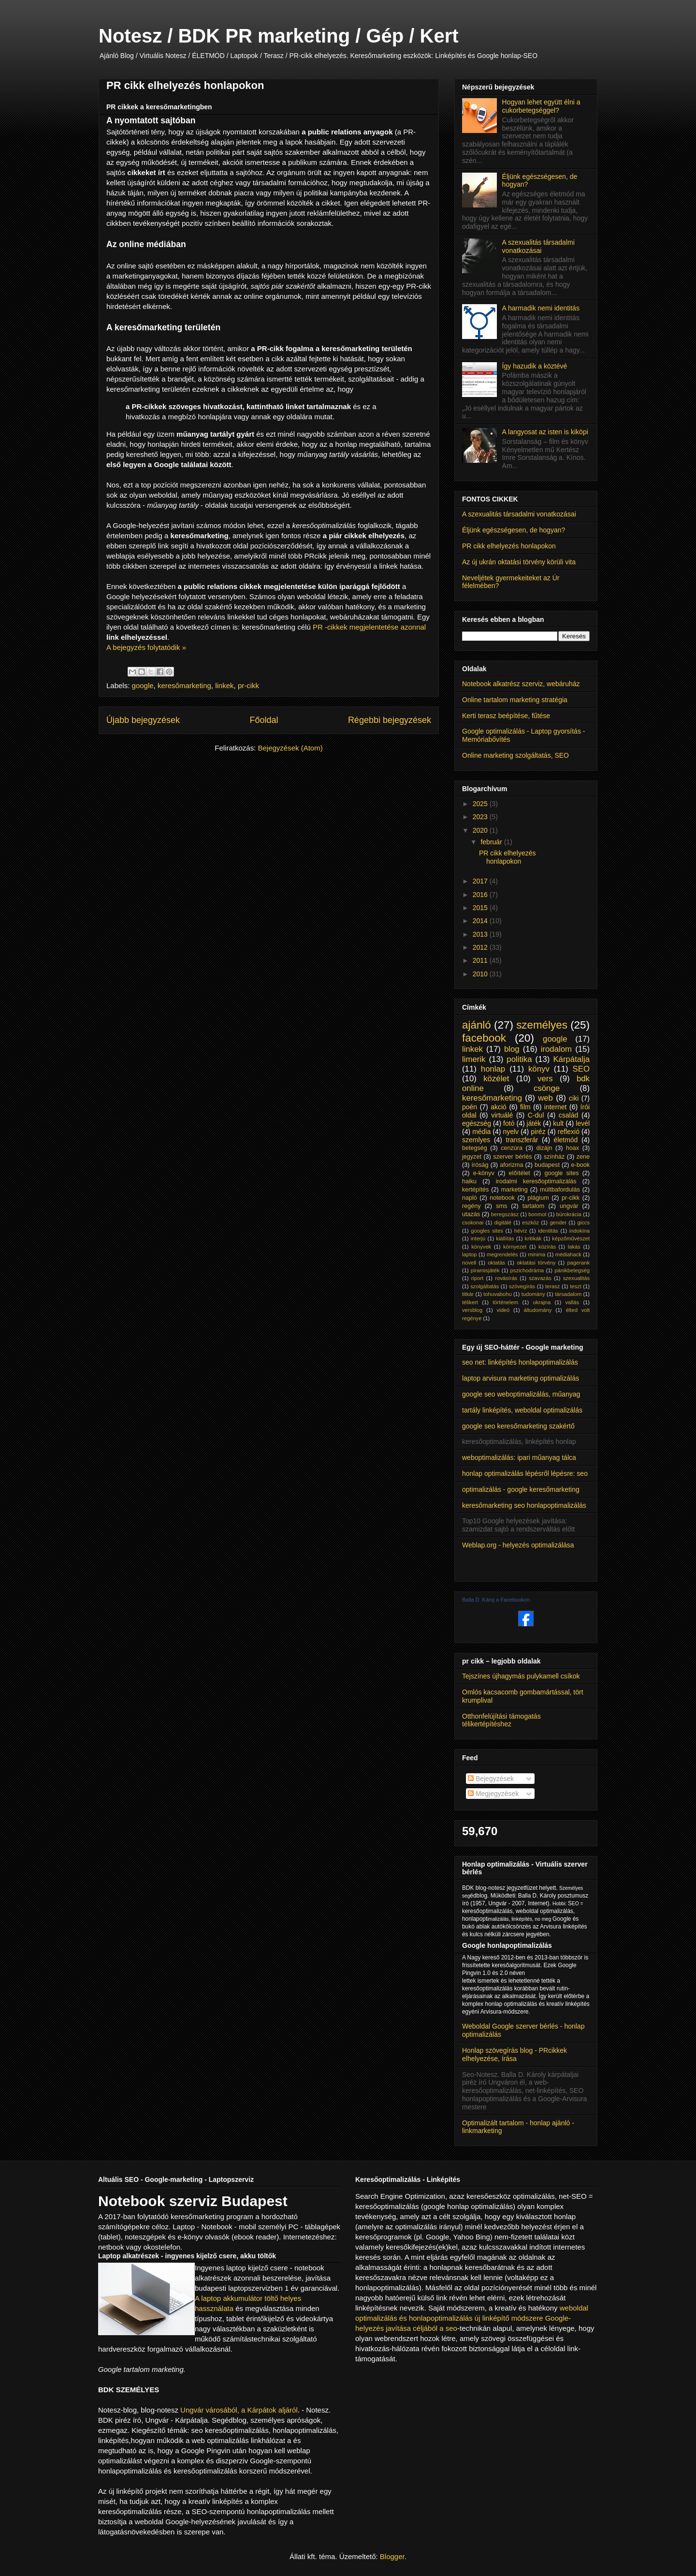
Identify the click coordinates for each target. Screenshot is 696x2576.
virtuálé (502, 1115)
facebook (484, 1038)
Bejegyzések (491, 1778)
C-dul (536, 1115)
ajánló (476, 1025)
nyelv (511, 1131)
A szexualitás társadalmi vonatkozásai (538, 246)
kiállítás (505, 1238)
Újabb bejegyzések (143, 720)
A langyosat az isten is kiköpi (545, 432)
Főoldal (263, 720)
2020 (481, 830)
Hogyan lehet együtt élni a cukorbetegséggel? (541, 106)
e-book (580, 1165)
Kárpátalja (571, 1059)
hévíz (520, 1231)
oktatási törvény (536, 1263)
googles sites (487, 1231)
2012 (481, 947)
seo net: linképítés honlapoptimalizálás (520, 1362)
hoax (572, 1148)
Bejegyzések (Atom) (290, 748)
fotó (508, 1123)
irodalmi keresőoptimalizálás (536, 1181)
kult (558, 1123)
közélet (496, 1078)
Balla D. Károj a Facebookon (496, 1600)
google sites (562, 1173)
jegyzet (471, 1156)
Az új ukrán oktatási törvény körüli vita (519, 562)
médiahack (568, 1254)
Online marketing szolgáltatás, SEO (515, 755)
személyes (541, 1025)
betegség (474, 1148)
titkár (468, 1294)
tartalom (533, 1206)
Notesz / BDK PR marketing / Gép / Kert (279, 35)
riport (477, 1278)
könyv (539, 1069)
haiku (469, 1181)
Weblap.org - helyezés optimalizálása (518, 1545)
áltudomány (538, 1310)
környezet (515, 1247)
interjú (478, 1238)
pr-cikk (248, 685)
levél (583, 1123)
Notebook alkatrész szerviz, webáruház (521, 684)
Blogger (392, 2556)
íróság (480, 1165)
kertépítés (475, 1189)
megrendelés (502, 1254)
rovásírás (506, 1278)
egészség (476, 1123)
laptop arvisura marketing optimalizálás (520, 1378)
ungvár (569, 1206)
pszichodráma (527, 1270)
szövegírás (522, 1286)
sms (501, 1206)
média (481, 1131)
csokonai (472, 1222)
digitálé (502, 1222)
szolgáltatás (484, 1286)
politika (519, 1059)
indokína (579, 1231)
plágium (538, 1197)
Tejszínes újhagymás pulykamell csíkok (521, 1676)
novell (469, 1263)
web (545, 1098)
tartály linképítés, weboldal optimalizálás (522, 1410)
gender (558, 1222)
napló (469, 1197)
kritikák (533, 1238)
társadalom (568, 1294)
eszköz (530, 1222)
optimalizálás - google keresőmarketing (521, 1489)
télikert (470, 1302)
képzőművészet (571, 1238)
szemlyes (476, 1140)
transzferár (522, 1140)
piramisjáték (485, 1270)
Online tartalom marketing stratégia (514, 700)
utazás (471, 1214)
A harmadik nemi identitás (541, 308)
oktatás (496, 1263)
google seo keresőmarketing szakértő (518, 1426)
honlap (493, 1069)
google (143, 685)
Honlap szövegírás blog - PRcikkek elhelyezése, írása (514, 2054)
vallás (572, 1302)
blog (512, 1049)
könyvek (481, 1247)
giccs (584, 1222)
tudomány (533, 1294)
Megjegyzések (493, 1793)
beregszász (505, 1214)
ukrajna (542, 1302)
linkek (224, 685)
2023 (481, 817)
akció (499, 1107)
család (568, 1115)
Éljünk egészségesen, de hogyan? (513, 530)
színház (554, 1156)
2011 (481, 960)
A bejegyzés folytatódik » (146, 647)
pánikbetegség (572, 1270)
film (525, 1107)
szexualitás (576, 1278)
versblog (472, 1310)
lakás (574, 1247)
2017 (481, 881)
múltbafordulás (560, 1189)
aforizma (511, 1165)
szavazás (540, 1278)
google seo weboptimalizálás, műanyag (521, 1394)
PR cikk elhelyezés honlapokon (185, 85)
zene (583, 1156)
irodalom (556, 1049)
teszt (575, 1286)
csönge (547, 1088)
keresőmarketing (184, 685)
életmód (566, 1140)
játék (534, 1123)
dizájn (544, 1148)
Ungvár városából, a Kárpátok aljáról (239, 2410)
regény (471, 1206)
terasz (552, 1286)
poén (469, 1107)
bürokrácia (568, 1214)
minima (536, 1254)
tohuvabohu (497, 1294)
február (492, 842)
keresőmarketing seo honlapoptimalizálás (524, 1505)
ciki (574, 1098)
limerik (473, 1059)
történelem (505, 1302)
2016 (481, 894)
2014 (481, 921)
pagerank (578, 1263)
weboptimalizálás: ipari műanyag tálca (519, 1457)
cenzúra (511, 1148)
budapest (547, 1165)
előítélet (519, 1173)
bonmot (537, 1214)
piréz (538, 1131)
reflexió (569, 1131)
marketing (514, 1189)
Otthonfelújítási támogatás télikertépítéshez (501, 1720)
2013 (481, 934)
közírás (547, 1247)
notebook (502, 1197)
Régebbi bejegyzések (389, 720)
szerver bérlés (512, 1156)
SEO (581, 1069)
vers (545, 1078)
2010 (481, 974)
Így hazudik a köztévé (534, 366)
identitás (548, 1231)
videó (503, 1310)
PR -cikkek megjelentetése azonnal (369, 627)
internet (555, 1107)
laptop (469, 1254)
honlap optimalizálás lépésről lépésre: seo (525, 1473)
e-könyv (483, 1173)
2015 (481, 908)
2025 (481, 804)
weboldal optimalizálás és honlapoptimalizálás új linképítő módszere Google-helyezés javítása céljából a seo (471, 2318)
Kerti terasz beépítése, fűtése (506, 716)
